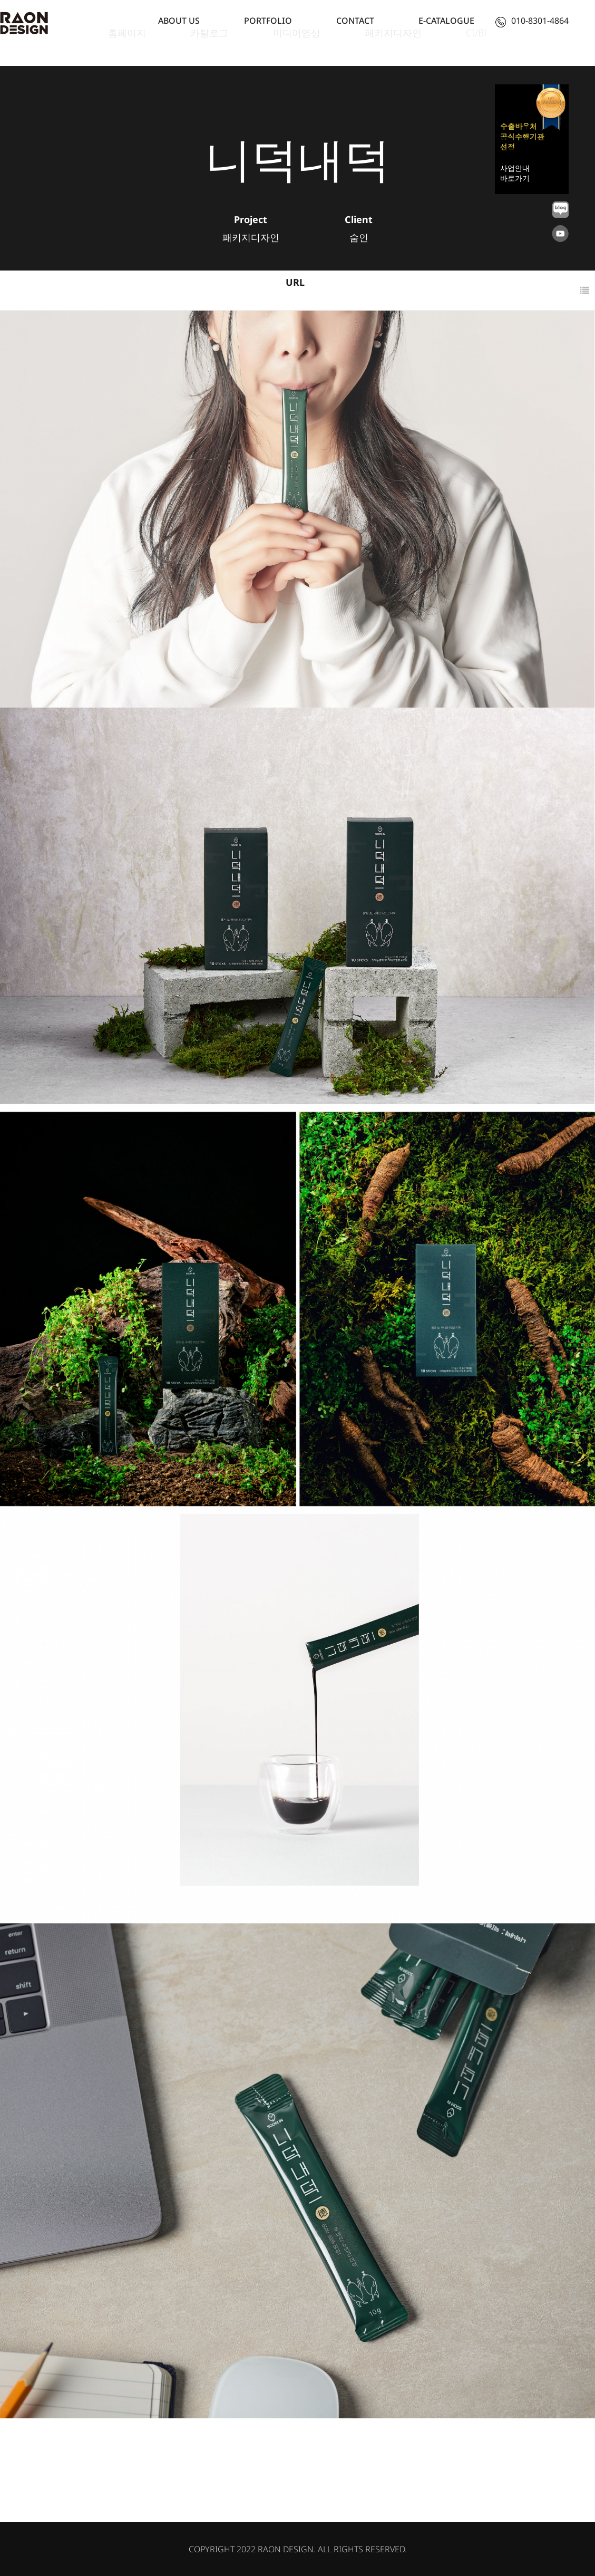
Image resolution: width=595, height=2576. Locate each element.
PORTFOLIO (268, 20)
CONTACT (355, 20)
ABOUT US (179, 20)
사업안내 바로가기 (515, 173)
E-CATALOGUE (446, 20)
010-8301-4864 (532, 20)
